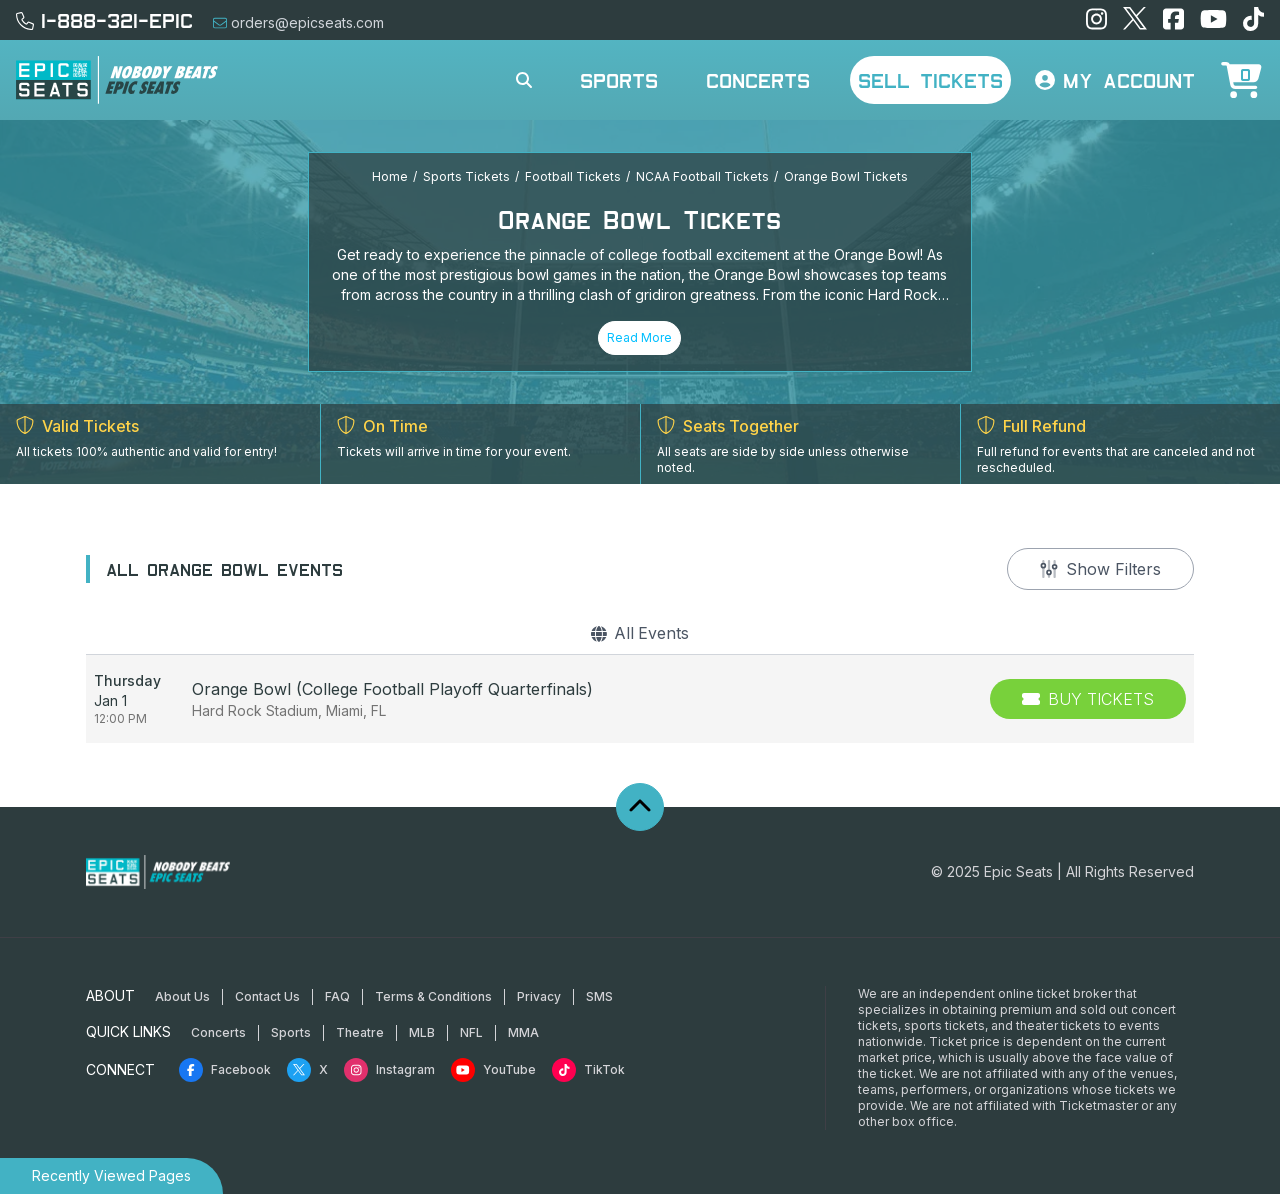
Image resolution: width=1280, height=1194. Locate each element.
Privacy (539, 996)
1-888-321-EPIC (104, 20)
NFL (471, 1032)
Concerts (758, 80)
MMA (523, 1032)
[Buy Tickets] (1088, 699)
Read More (639, 337)
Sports (619, 80)
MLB (422, 1032)
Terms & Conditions (433, 996)
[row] (640, 699)
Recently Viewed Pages (111, 1175)
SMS (599, 996)
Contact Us (267, 996)
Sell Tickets (930, 80)
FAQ (337, 996)
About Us (182, 996)
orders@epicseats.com (298, 22)
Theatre (360, 1032)
